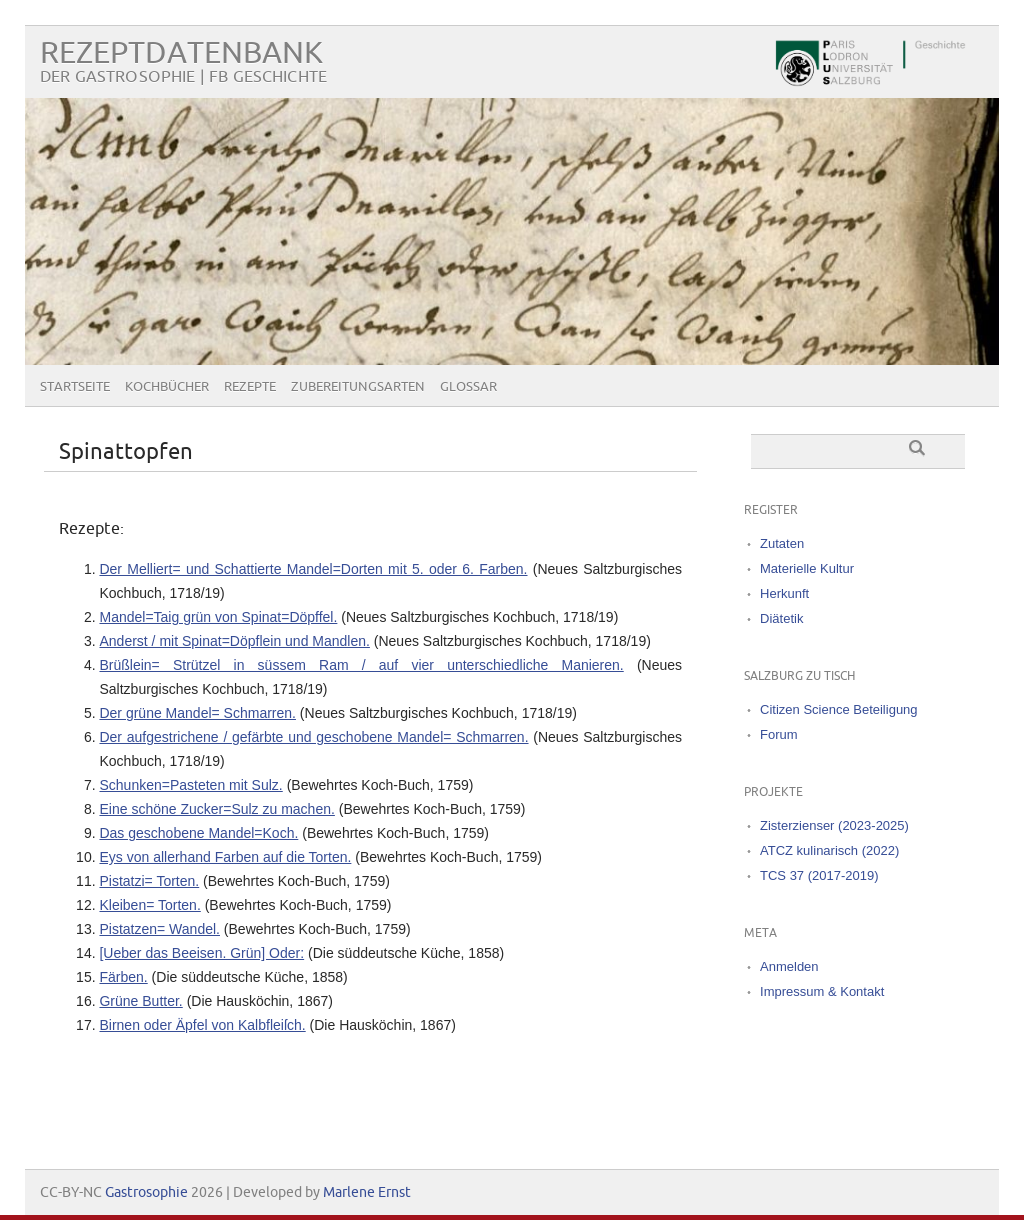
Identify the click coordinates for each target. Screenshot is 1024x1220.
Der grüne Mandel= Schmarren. (197, 713)
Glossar (468, 387)
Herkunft (784, 593)
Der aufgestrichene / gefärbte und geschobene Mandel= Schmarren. (313, 737)
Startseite (75, 387)
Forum (779, 734)
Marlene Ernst (367, 1192)
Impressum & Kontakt (822, 991)
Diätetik (781, 618)
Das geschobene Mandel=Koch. (198, 833)
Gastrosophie (146, 1192)
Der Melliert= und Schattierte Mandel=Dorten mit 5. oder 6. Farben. (313, 569)
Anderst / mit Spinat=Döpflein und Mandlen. (234, 641)
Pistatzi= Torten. (149, 881)
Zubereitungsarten (358, 387)
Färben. (123, 977)
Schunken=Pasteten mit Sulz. (190, 785)
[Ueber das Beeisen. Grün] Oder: (201, 953)
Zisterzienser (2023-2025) (834, 825)
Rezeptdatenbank (181, 53)
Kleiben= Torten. (149, 905)
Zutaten (782, 543)
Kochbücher (167, 387)
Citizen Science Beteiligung (839, 709)
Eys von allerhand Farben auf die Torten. (225, 857)
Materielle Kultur (807, 568)
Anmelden (789, 966)
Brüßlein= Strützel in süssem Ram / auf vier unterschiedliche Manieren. (361, 665)
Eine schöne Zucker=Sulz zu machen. (216, 809)
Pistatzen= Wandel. (159, 929)
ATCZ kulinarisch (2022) (829, 850)
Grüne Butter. (140, 1001)
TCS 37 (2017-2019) (819, 875)
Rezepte (250, 387)
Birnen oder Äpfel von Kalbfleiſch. (202, 1025)
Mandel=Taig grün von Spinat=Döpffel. (218, 617)
